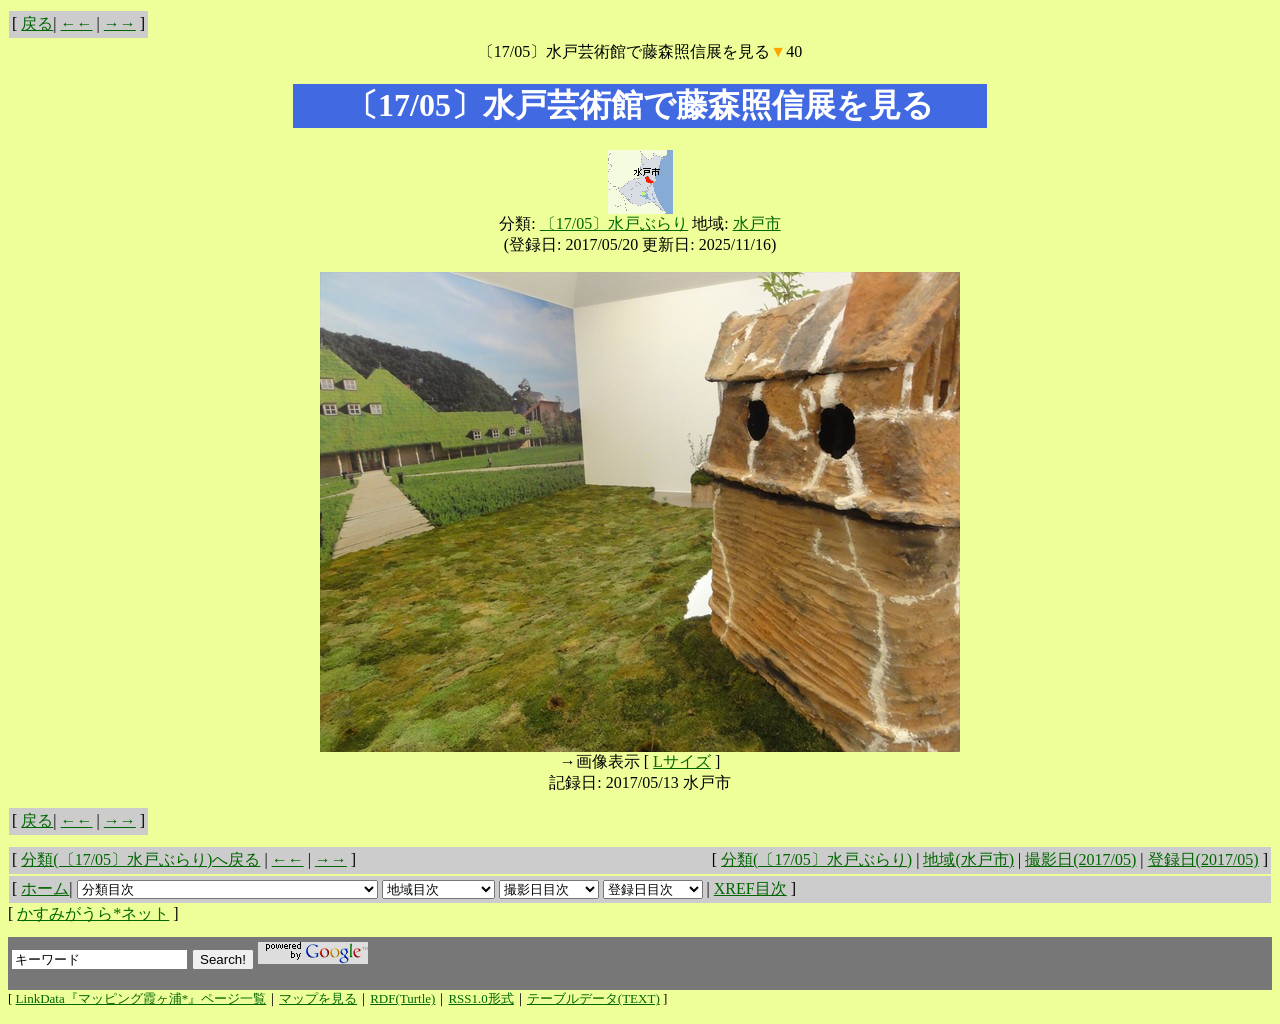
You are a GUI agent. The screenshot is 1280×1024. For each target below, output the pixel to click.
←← (77, 23)
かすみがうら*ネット (93, 913)
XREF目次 (750, 888)
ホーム (45, 888)
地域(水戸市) (968, 859)
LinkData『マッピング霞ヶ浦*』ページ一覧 (141, 998)
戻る (37, 23)
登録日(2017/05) (1203, 859)
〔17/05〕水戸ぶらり (614, 223)
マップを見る (318, 998)
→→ (120, 23)
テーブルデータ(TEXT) (593, 998)
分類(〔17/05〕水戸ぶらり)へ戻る (140, 859)
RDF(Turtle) (402, 998)
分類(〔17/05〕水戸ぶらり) (816, 859)
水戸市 (757, 223)
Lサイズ (682, 761)
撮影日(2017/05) (1080, 859)
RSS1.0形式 (480, 998)
